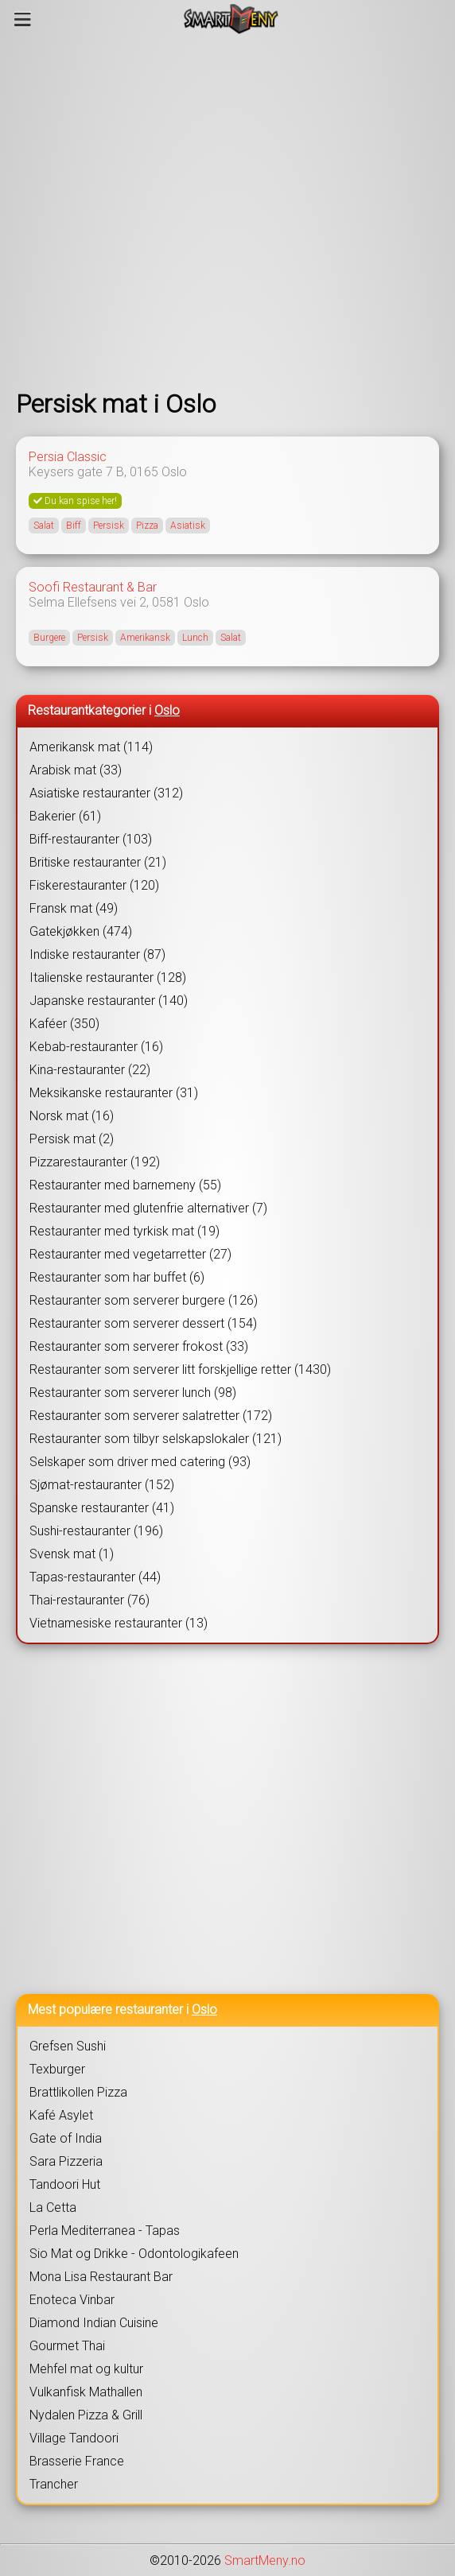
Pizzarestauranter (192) (94, 1162)
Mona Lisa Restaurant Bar (101, 2276)
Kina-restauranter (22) (89, 1069)
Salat (43, 525)
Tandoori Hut (64, 2184)
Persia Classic (68, 456)
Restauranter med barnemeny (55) (125, 1185)
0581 (166, 602)
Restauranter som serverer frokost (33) (138, 1346)
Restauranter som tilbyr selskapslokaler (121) (155, 1438)
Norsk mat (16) (71, 1115)
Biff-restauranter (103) (90, 839)
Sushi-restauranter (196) (96, 1530)
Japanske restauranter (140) (108, 1000)
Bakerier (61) (65, 816)
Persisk (108, 525)
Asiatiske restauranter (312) (106, 793)
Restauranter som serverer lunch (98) (132, 1392)
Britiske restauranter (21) (97, 862)
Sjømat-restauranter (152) (101, 1484)
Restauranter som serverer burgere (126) (143, 1300)
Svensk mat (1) (71, 1554)
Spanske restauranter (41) (101, 1507)
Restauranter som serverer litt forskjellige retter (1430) (180, 1369)
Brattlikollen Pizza (78, 2092)
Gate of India (65, 2138)
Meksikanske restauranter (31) (113, 1092)
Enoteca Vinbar (72, 2299)
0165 (144, 471)
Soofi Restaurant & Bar (93, 587)
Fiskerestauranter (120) (94, 885)
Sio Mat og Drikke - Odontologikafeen (134, 2253)
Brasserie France (76, 2461)
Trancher (53, 2484)
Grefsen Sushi (67, 2046)
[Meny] (22, 19)
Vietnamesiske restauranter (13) (118, 1623)
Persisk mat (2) (71, 1138)
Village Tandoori (74, 2438)
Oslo (174, 471)
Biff (73, 525)
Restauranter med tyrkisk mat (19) (124, 1231)
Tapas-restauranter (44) (95, 1577)
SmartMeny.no (264, 2560)
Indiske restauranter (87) (97, 954)
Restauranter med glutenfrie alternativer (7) (148, 1208)
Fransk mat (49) (73, 908)
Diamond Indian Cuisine (93, 2322)
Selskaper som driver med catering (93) (140, 1461)
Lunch (195, 637)
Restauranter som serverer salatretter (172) (150, 1415)
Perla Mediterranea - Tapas (104, 2230)
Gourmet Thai (67, 2345)
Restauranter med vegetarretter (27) (130, 1254)
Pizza (147, 525)
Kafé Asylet (61, 2115)
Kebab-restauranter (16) (96, 1046)
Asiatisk (187, 525)
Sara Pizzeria (66, 2161)
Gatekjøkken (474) (80, 931)
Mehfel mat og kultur (86, 2368)
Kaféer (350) (64, 1023)
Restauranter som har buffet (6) (116, 1277)
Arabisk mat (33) (75, 770)
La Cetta (52, 2207)
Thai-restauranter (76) (89, 1600)
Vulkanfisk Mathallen (85, 2391)
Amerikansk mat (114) (91, 747)
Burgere (49, 637)
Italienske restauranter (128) (107, 977)
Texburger (57, 2069)
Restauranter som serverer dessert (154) (143, 1323)
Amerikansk (145, 637)
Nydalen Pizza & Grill (85, 2415)
